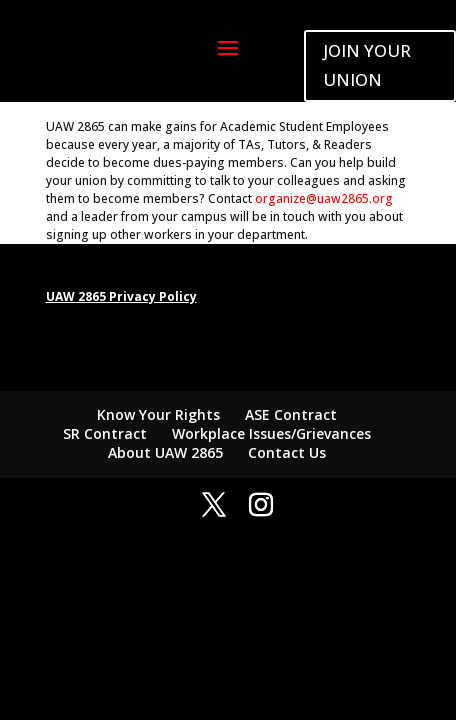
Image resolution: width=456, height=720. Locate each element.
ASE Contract (291, 414)
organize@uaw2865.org (324, 198)
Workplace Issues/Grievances (271, 433)
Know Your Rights (158, 414)
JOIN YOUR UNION (367, 65)
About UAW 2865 (165, 452)
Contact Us (287, 452)
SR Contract (105, 433)
